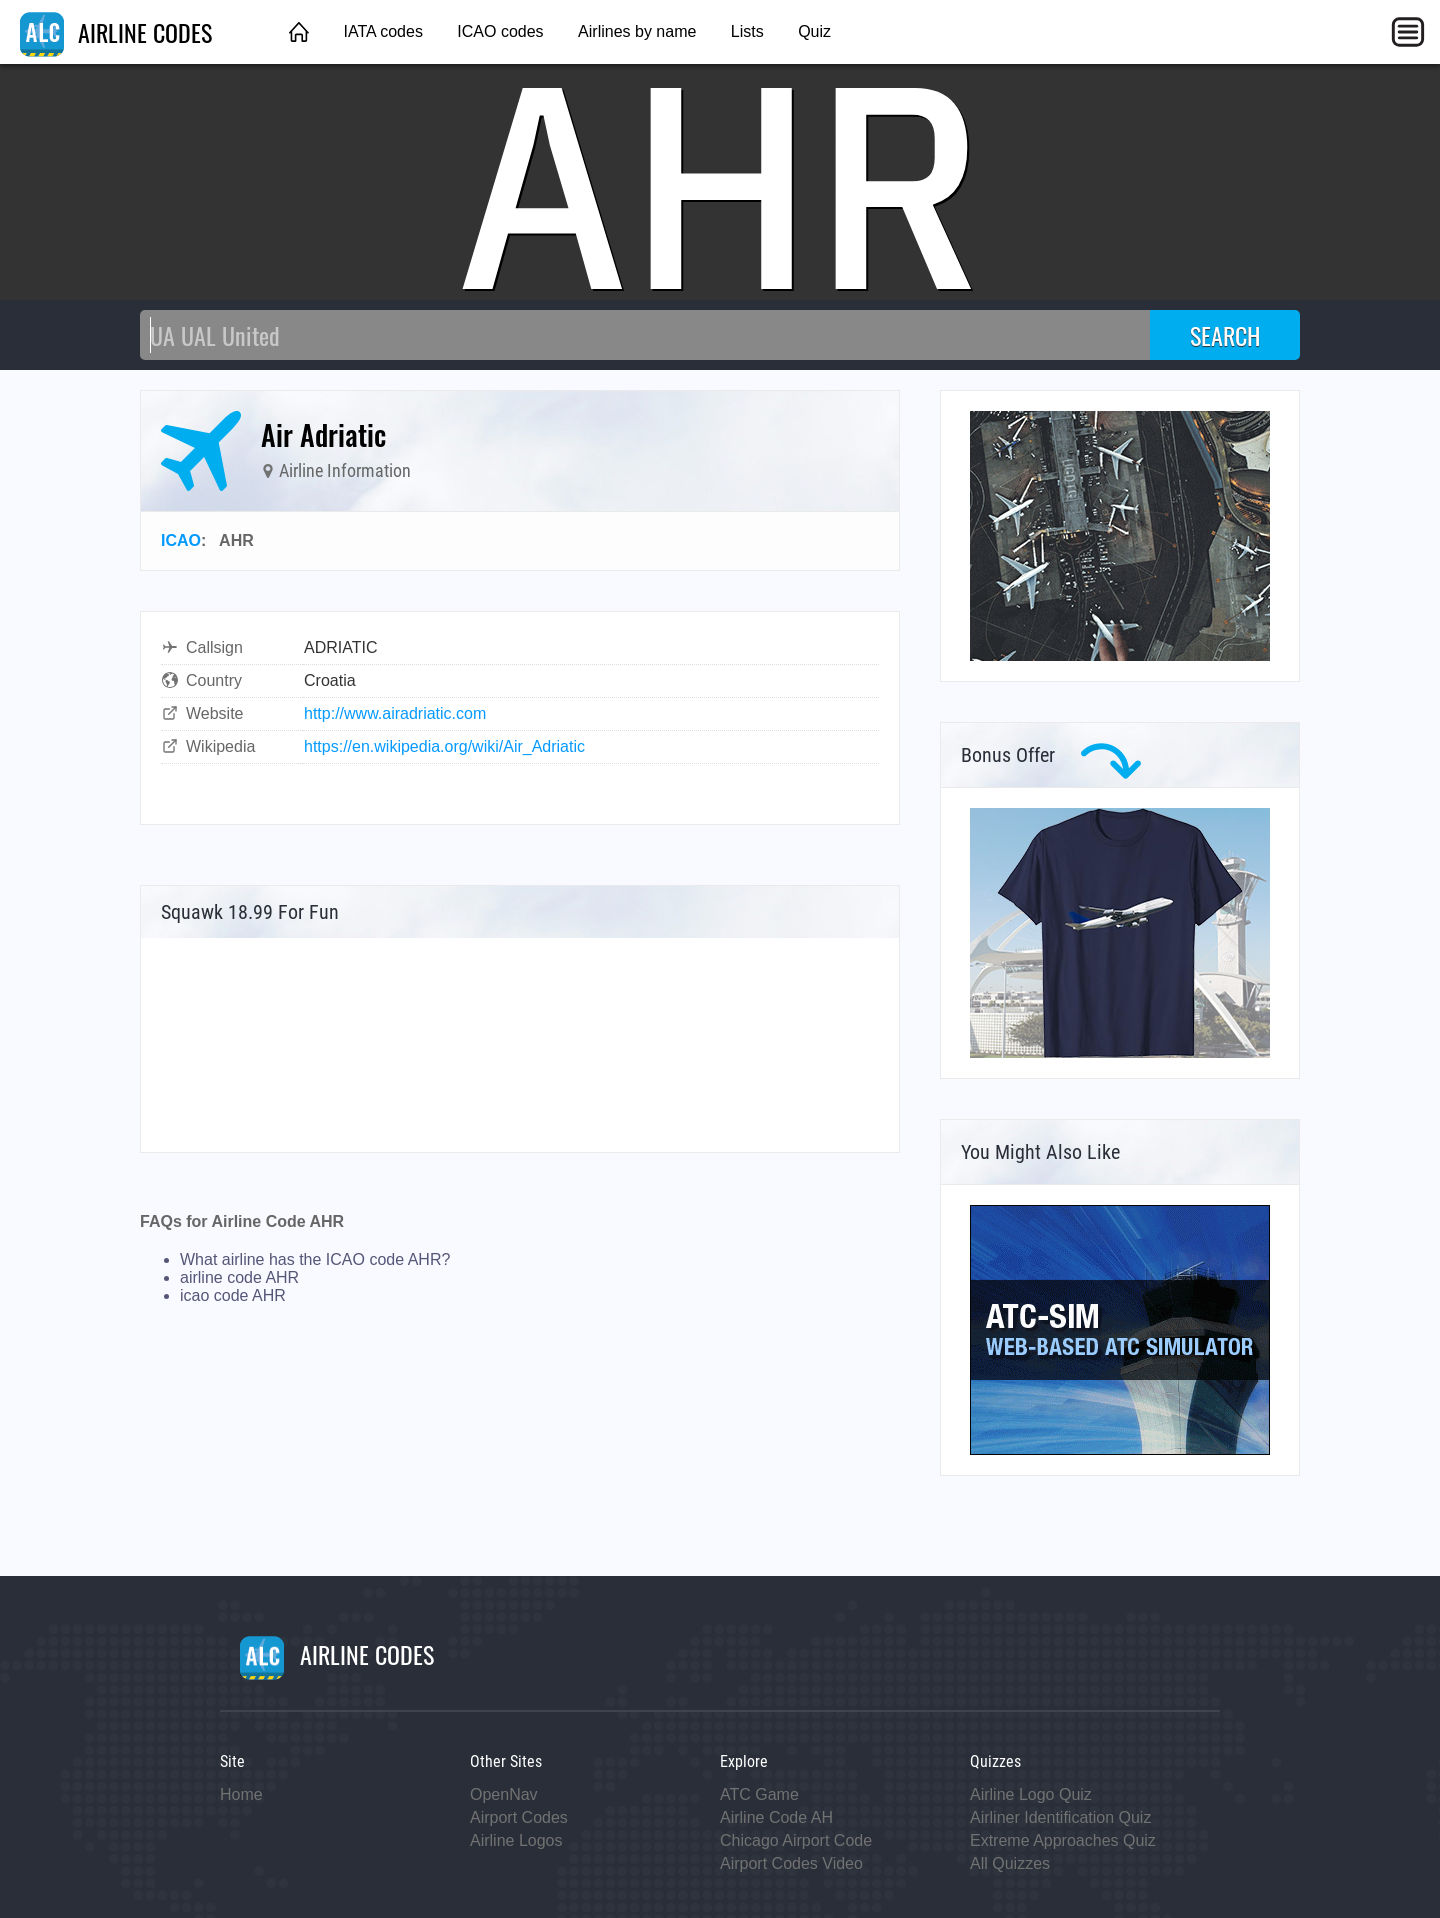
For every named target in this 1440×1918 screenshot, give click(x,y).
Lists (747, 31)
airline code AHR (239, 1277)
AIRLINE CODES (116, 32)
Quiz (814, 31)
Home (241, 1794)
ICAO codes (500, 31)
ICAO (181, 540)
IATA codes (382, 31)
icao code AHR (233, 1295)
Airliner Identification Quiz (1060, 1817)
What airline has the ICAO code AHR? (315, 1259)
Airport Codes (519, 1817)
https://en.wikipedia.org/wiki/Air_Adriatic (444, 746)
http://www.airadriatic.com (395, 713)
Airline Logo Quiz (1031, 1794)
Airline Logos (516, 1840)
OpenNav (504, 1794)
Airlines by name (637, 31)
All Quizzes (1010, 1863)
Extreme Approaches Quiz (1063, 1840)
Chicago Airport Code (796, 1840)
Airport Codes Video (791, 1863)
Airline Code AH (776, 1817)
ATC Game (759, 1794)
